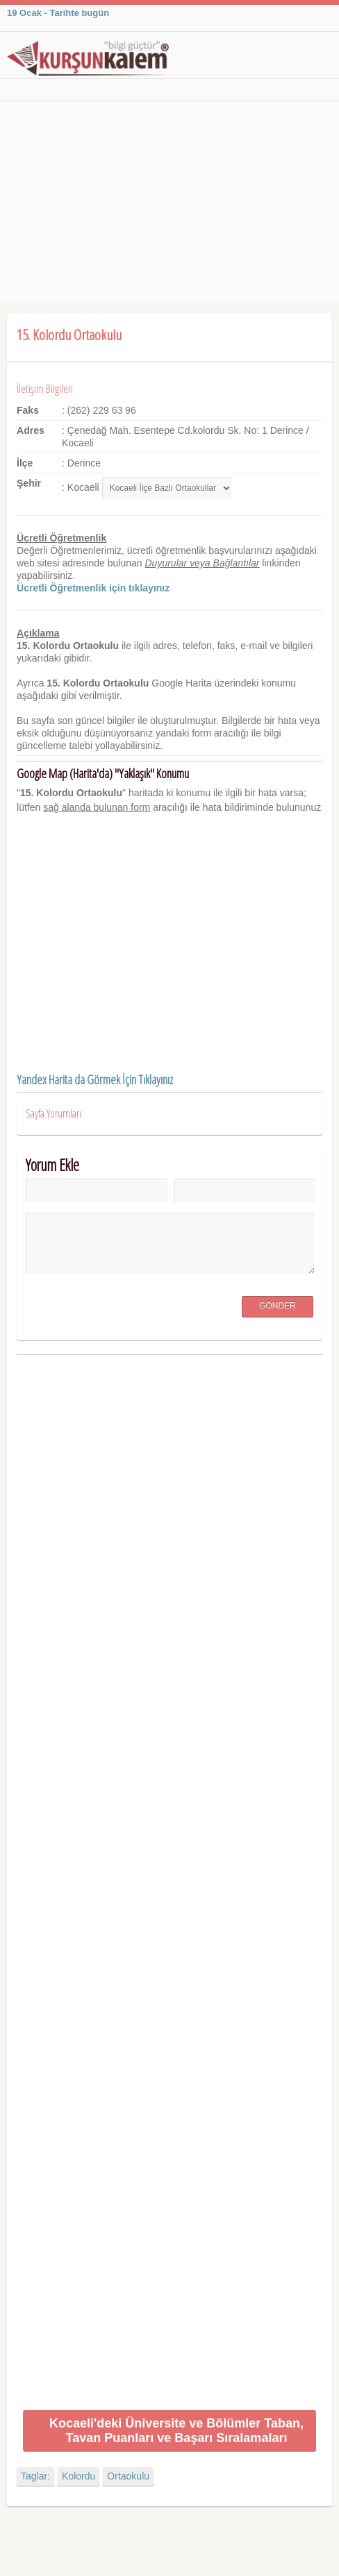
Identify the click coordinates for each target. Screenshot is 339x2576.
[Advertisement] (169, 205)
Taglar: (35, 2476)
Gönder (277, 1306)
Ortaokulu (128, 2476)
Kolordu (78, 2476)
